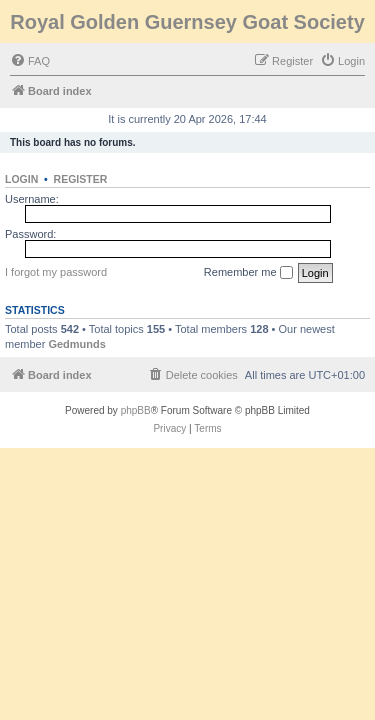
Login (21, 179)
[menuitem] (30, 61)
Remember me (248, 273)
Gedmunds (76, 344)
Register (81, 179)
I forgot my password (56, 272)
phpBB (136, 410)
